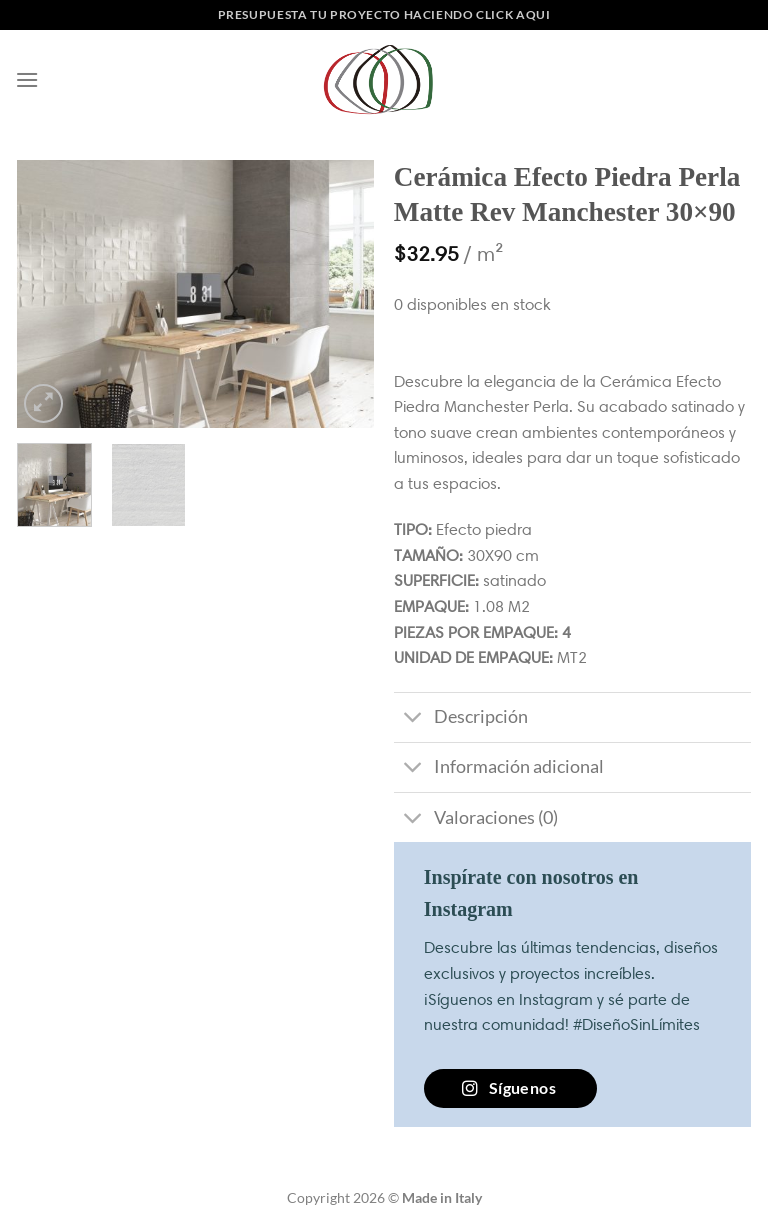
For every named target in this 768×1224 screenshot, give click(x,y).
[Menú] (27, 79)
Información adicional (499, 769)
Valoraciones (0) (476, 819)
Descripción (461, 719)
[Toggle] (413, 719)
